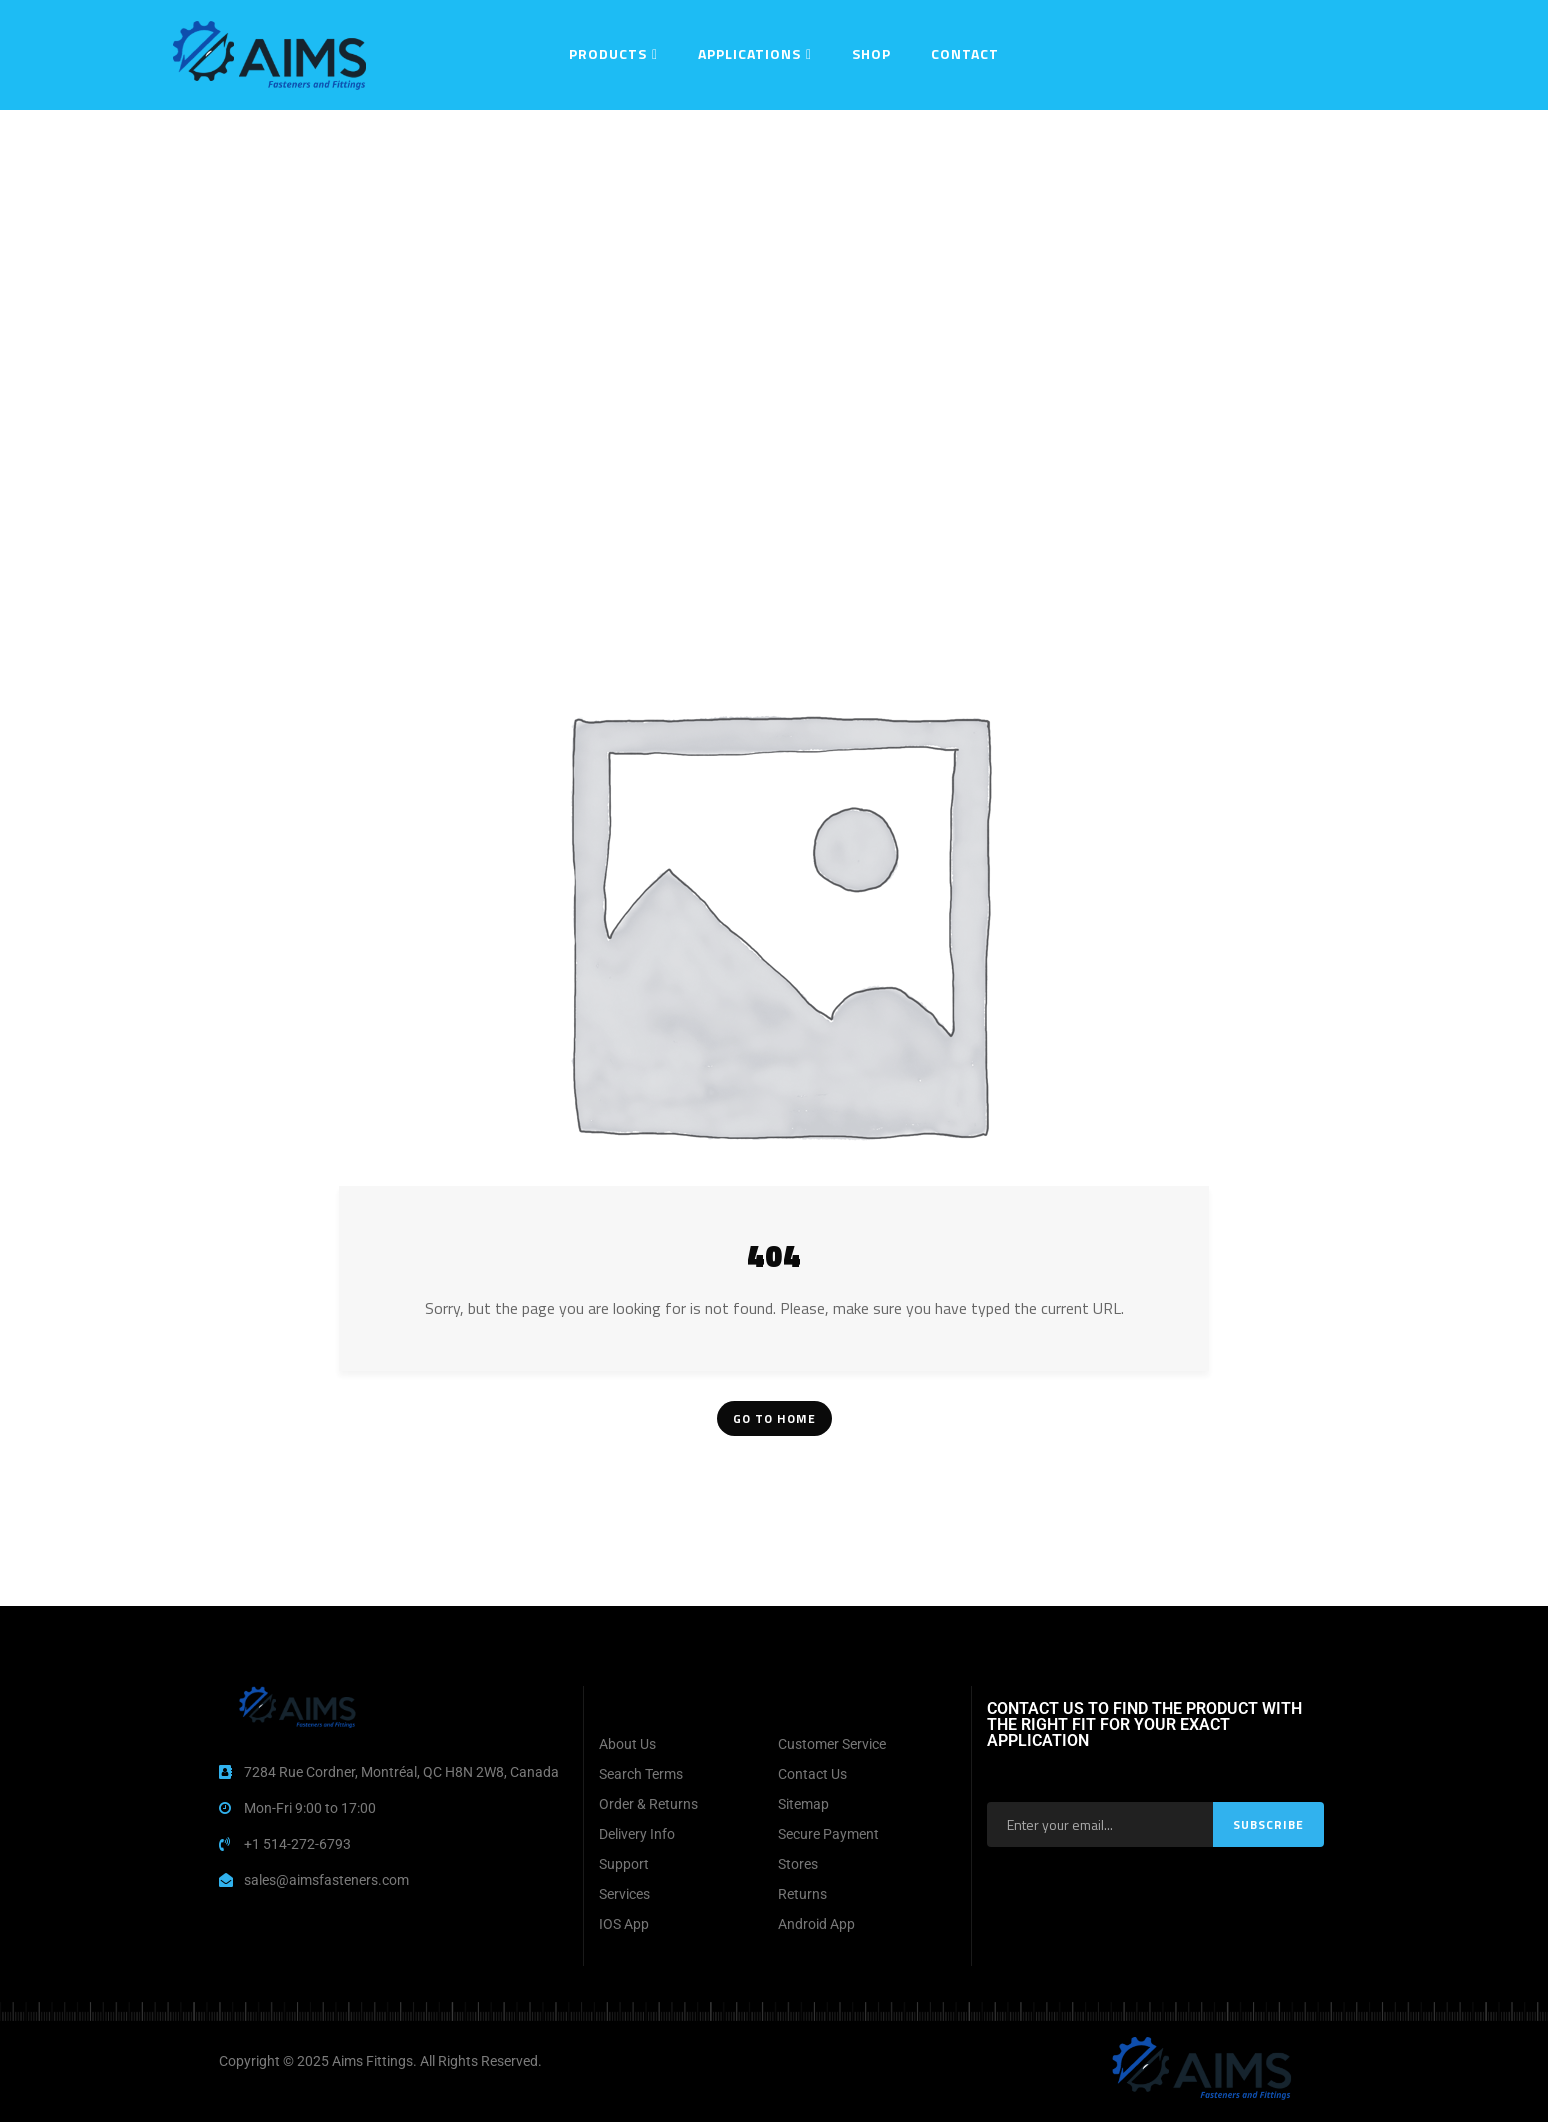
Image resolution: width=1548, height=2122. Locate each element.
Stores (798, 1864)
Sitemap (803, 1804)
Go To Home (774, 1418)
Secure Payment (828, 1834)
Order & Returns (648, 1804)
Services (624, 1894)
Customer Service (832, 1744)
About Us (627, 1744)
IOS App (624, 1924)
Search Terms (641, 1774)
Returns (802, 1894)
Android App (816, 1924)
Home (642, 135)
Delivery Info (637, 1834)
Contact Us (812, 1774)
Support (624, 1864)
